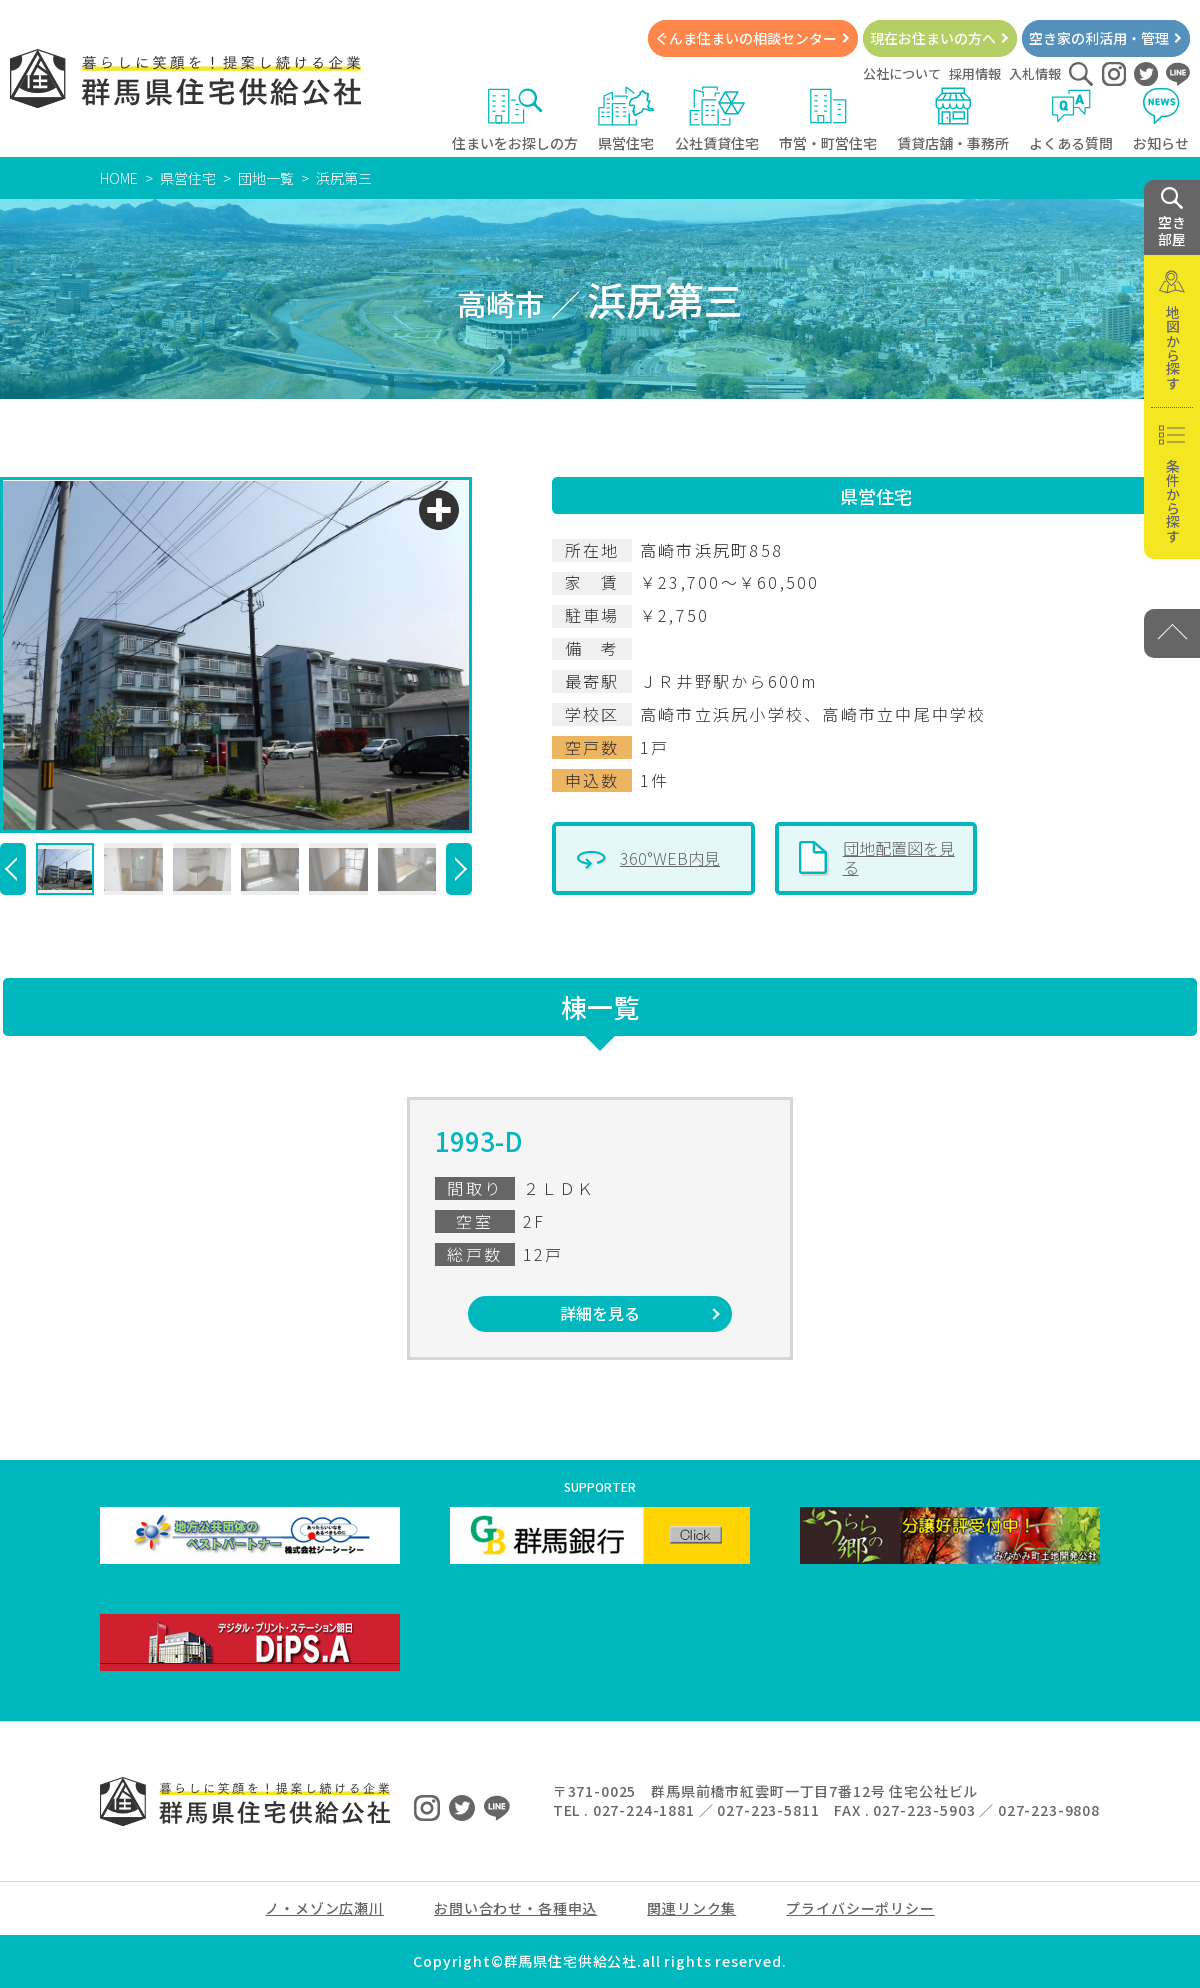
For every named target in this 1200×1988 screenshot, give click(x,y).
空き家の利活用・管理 (1099, 38)
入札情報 (1035, 73)
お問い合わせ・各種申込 (515, 1908)
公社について (902, 73)
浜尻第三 (344, 178)
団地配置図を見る (899, 858)
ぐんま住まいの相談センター (746, 38)
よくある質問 (1071, 119)
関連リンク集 (691, 1908)
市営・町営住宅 (828, 119)
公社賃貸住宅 (717, 119)
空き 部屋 (1172, 218)
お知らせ (1161, 119)
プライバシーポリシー (860, 1908)
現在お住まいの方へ (933, 38)
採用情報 (975, 73)
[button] (13, 869)
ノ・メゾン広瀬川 (324, 1908)
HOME (119, 178)
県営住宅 (626, 119)
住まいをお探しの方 (515, 119)
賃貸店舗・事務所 (953, 119)
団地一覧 (266, 178)
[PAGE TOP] (1172, 633)
